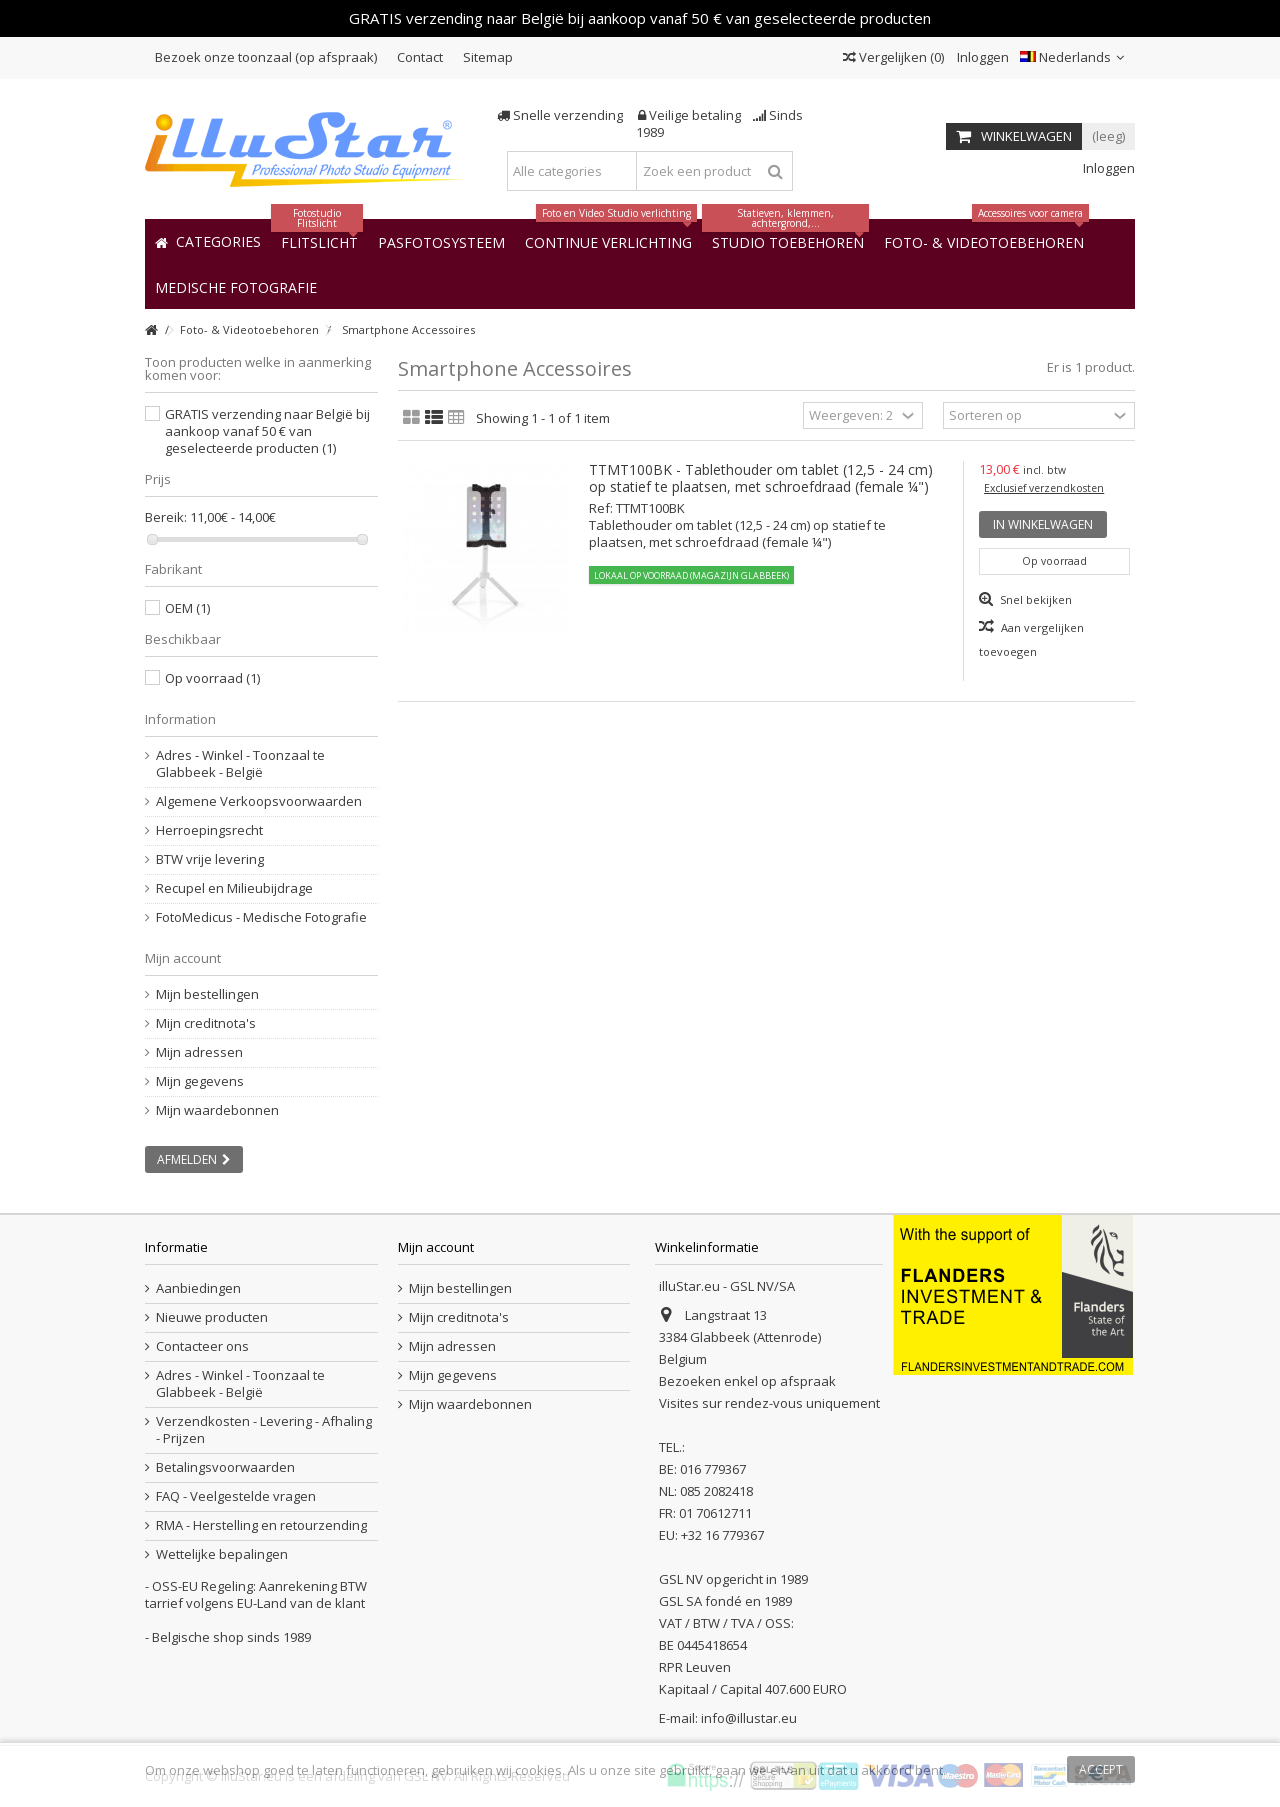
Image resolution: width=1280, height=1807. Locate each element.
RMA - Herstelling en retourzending (261, 1525)
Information (180, 719)
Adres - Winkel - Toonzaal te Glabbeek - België (240, 764)
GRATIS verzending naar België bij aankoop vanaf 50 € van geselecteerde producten (267, 431)
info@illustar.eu (749, 1718)
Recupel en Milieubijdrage (234, 888)
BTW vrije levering (210, 859)
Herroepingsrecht (209, 830)
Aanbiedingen (198, 1288)
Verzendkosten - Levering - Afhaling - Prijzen (264, 1430)
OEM (187, 608)
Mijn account (183, 958)
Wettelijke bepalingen (222, 1554)
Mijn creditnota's (206, 1023)
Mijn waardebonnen (217, 1110)
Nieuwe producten (212, 1317)
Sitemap (488, 57)
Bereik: (166, 517)
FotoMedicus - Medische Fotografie (261, 917)
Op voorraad (212, 678)
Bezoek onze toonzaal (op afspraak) (266, 57)
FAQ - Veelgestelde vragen (236, 1496)
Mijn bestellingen (207, 994)
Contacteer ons (202, 1346)
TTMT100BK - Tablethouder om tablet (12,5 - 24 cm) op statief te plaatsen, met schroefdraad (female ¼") (761, 478)
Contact (420, 57)
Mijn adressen (199, 1052)
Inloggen (981, 57)
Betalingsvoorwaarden (225, 1467)
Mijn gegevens (200, 1081)
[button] (236, 286)
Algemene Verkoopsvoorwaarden (259, 801)
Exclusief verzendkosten (1044, 488)
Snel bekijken (1034, 599)
